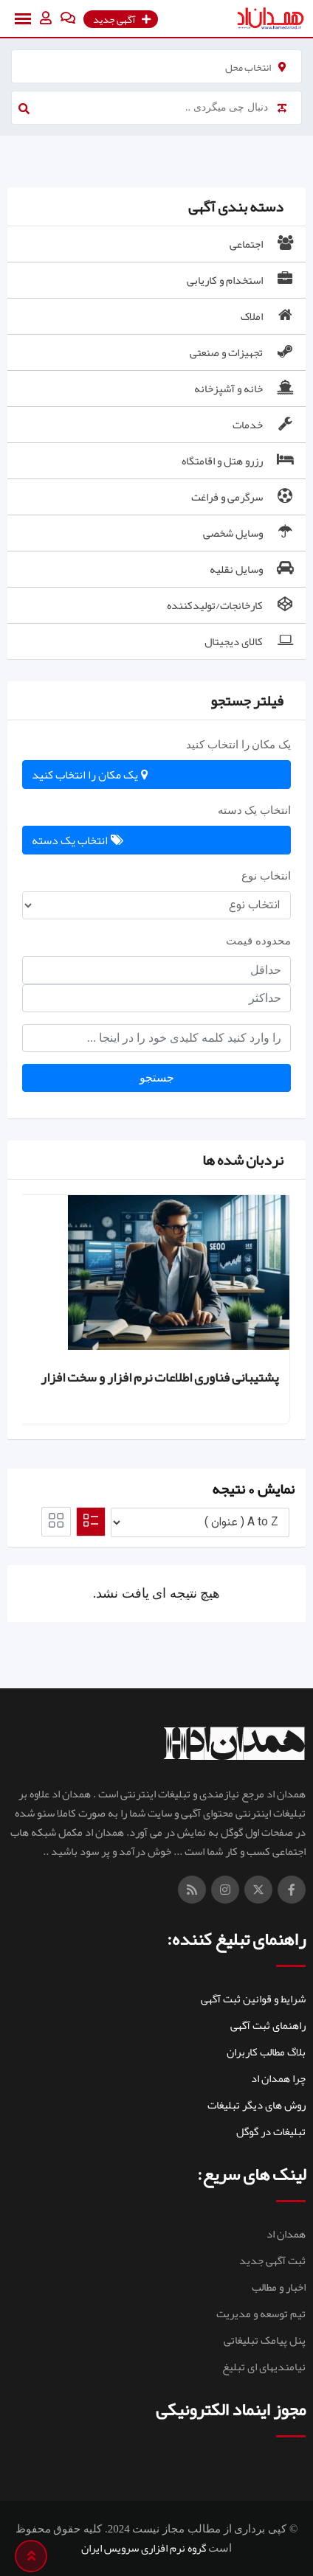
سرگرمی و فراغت (243, 497)
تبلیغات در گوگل (271, 2131)
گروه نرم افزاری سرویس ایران (143, 2548)
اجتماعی (263, 244)
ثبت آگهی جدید (272, 2260)
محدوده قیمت (258, 941)
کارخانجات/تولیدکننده (231, 605)
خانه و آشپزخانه (245, 388)
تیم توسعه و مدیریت (261, 2313)
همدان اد (286, 2234)
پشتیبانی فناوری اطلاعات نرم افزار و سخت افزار (159, 1377)
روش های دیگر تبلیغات (256, 2105)
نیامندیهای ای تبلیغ (264, 2367)
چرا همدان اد (278, 2078)
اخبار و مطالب (279, 2287)
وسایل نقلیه (253, 569)
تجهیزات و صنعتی (243, 352)
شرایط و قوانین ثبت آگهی (253, 1999)
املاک (268, 316)
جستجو (157, 1077)
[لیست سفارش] (200, 1522)
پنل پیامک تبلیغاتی (265, 2340)
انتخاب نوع (266, 876)
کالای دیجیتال (250, 641)
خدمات (264, 425)
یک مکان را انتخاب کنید (238, 745)
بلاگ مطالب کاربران (266, 2052)
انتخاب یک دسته (255, 810)
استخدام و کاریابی (241, 280)
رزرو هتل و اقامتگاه (239, 461)
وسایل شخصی (249, 533)
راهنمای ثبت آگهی (268, 2025)
